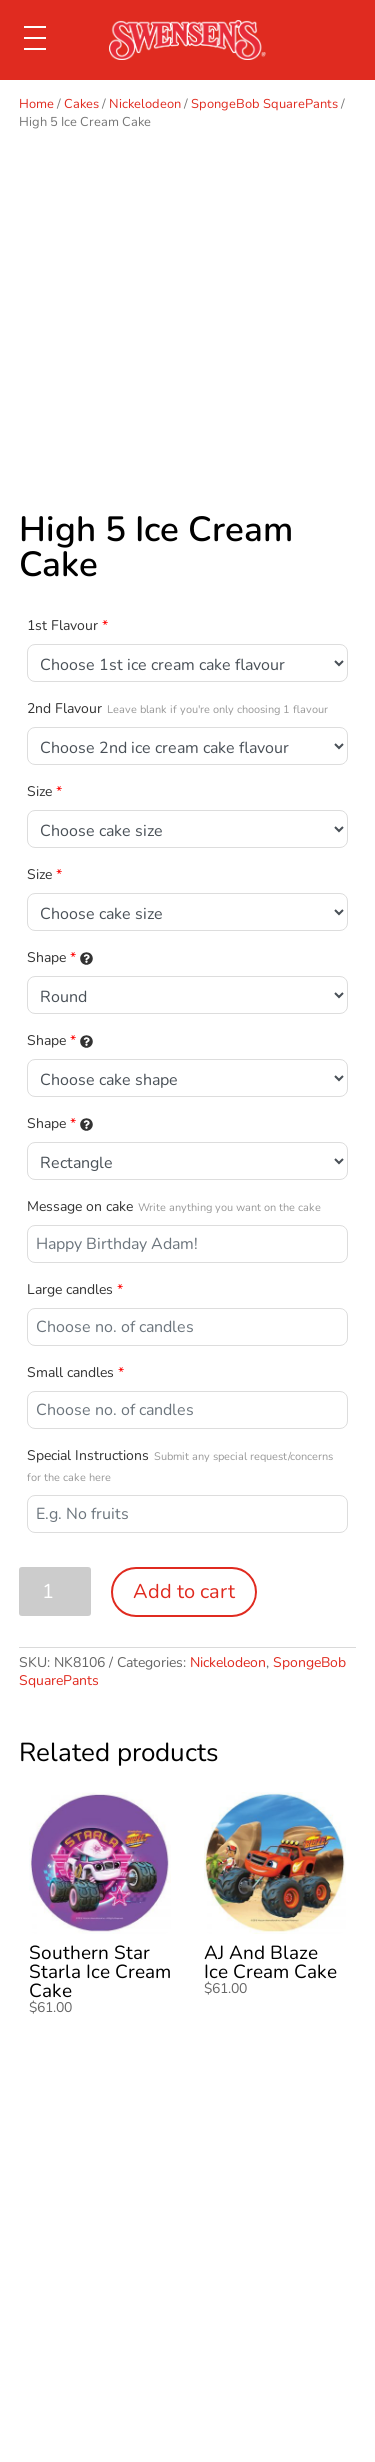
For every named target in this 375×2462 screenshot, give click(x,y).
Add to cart (184, 1591)
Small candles (75, 1372)
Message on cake (174, 1206)
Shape (60, 957)
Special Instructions (180, 1465)
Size (44, 791)
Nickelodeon (145, 104)
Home (36, 104)
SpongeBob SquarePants (264, 104)
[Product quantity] (55, 1591)
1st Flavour (67, 625)
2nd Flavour (177, 708)
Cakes (81, 104)
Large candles (75, 1289)
